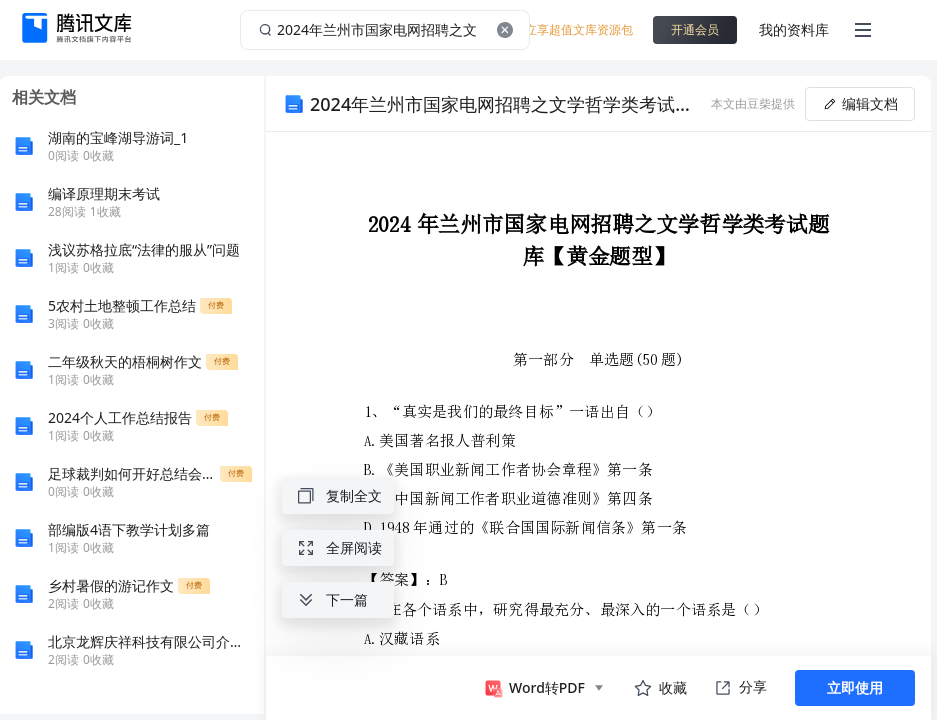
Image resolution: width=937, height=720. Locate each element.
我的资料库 (794, 29)
